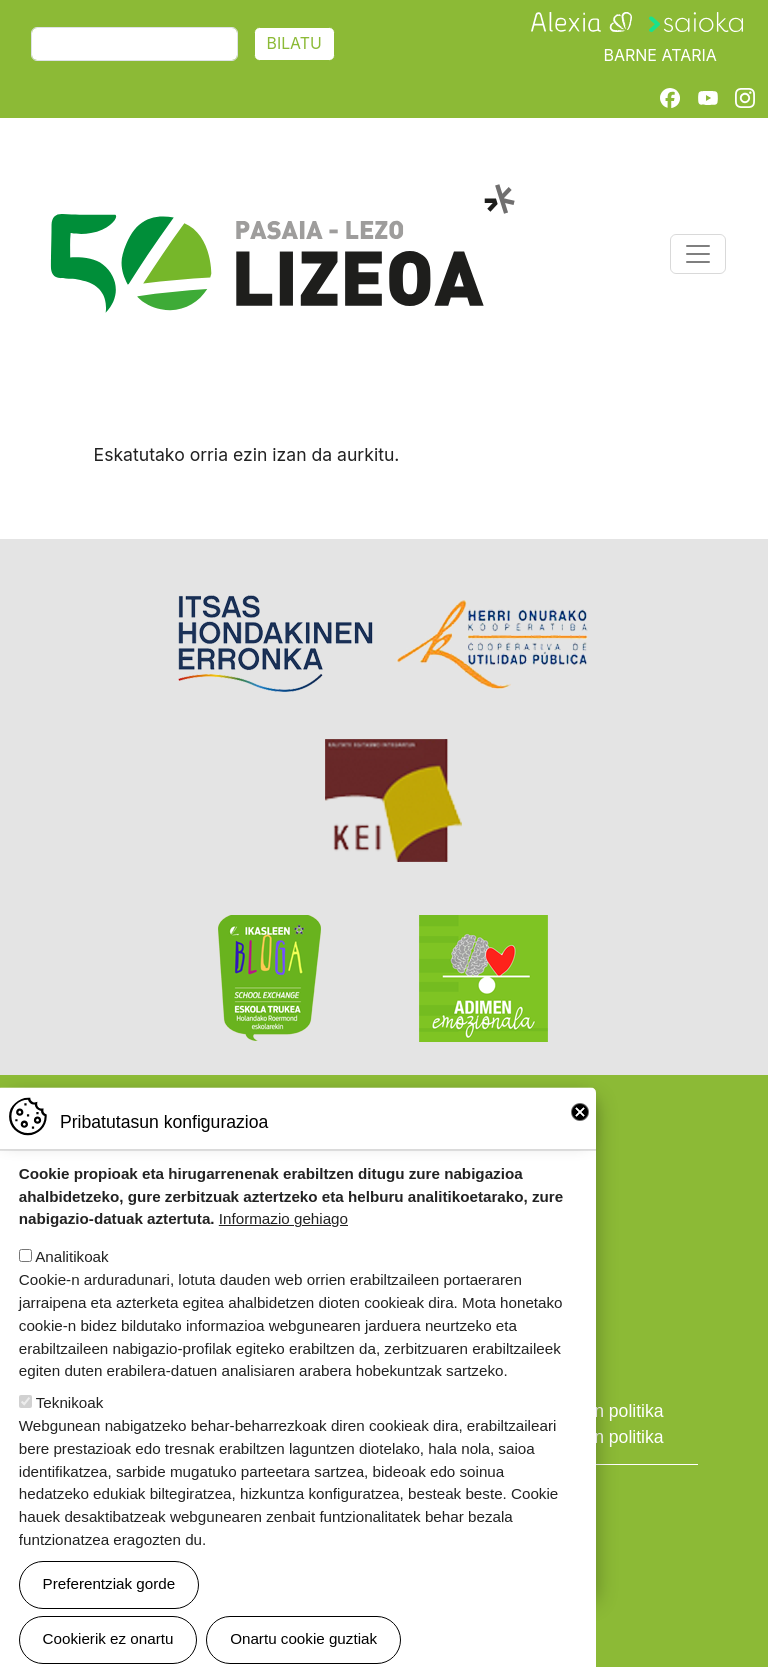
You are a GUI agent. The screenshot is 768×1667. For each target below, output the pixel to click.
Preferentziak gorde (109, 1609)
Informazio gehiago (283, 1244)
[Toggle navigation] (698, 254)
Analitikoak (71, 1282)
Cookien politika (601, 1411)
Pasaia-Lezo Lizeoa (281, 195)
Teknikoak (70, 1427)
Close (580, 1137)
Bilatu (294, 43)
